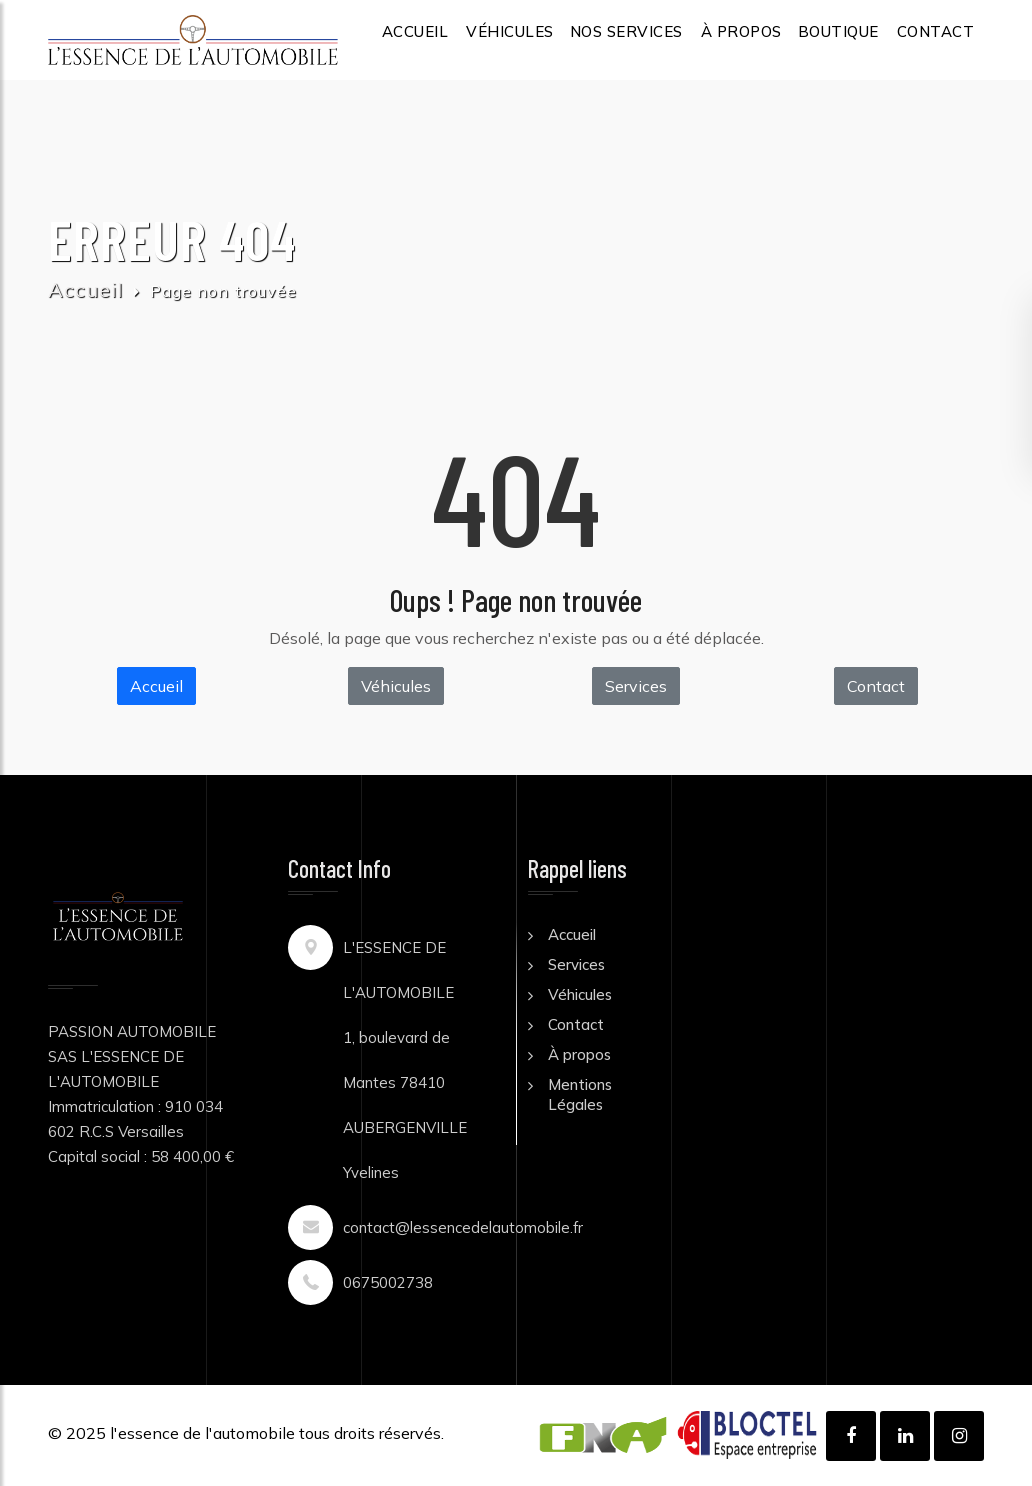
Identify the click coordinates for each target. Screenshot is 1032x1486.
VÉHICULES (510, 31)
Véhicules (396, 686)
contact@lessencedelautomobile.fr (463, 1227)
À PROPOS (741, 31)
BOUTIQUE (838, 31)
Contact (876, 686)
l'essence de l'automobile (202, 1433)
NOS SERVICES (626, 31)
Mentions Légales (580, 1094)
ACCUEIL (415, 31)
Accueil (85, 289)
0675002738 (388, 1282)
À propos (579, 1054)
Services (636, 686)
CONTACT (936, 31)
